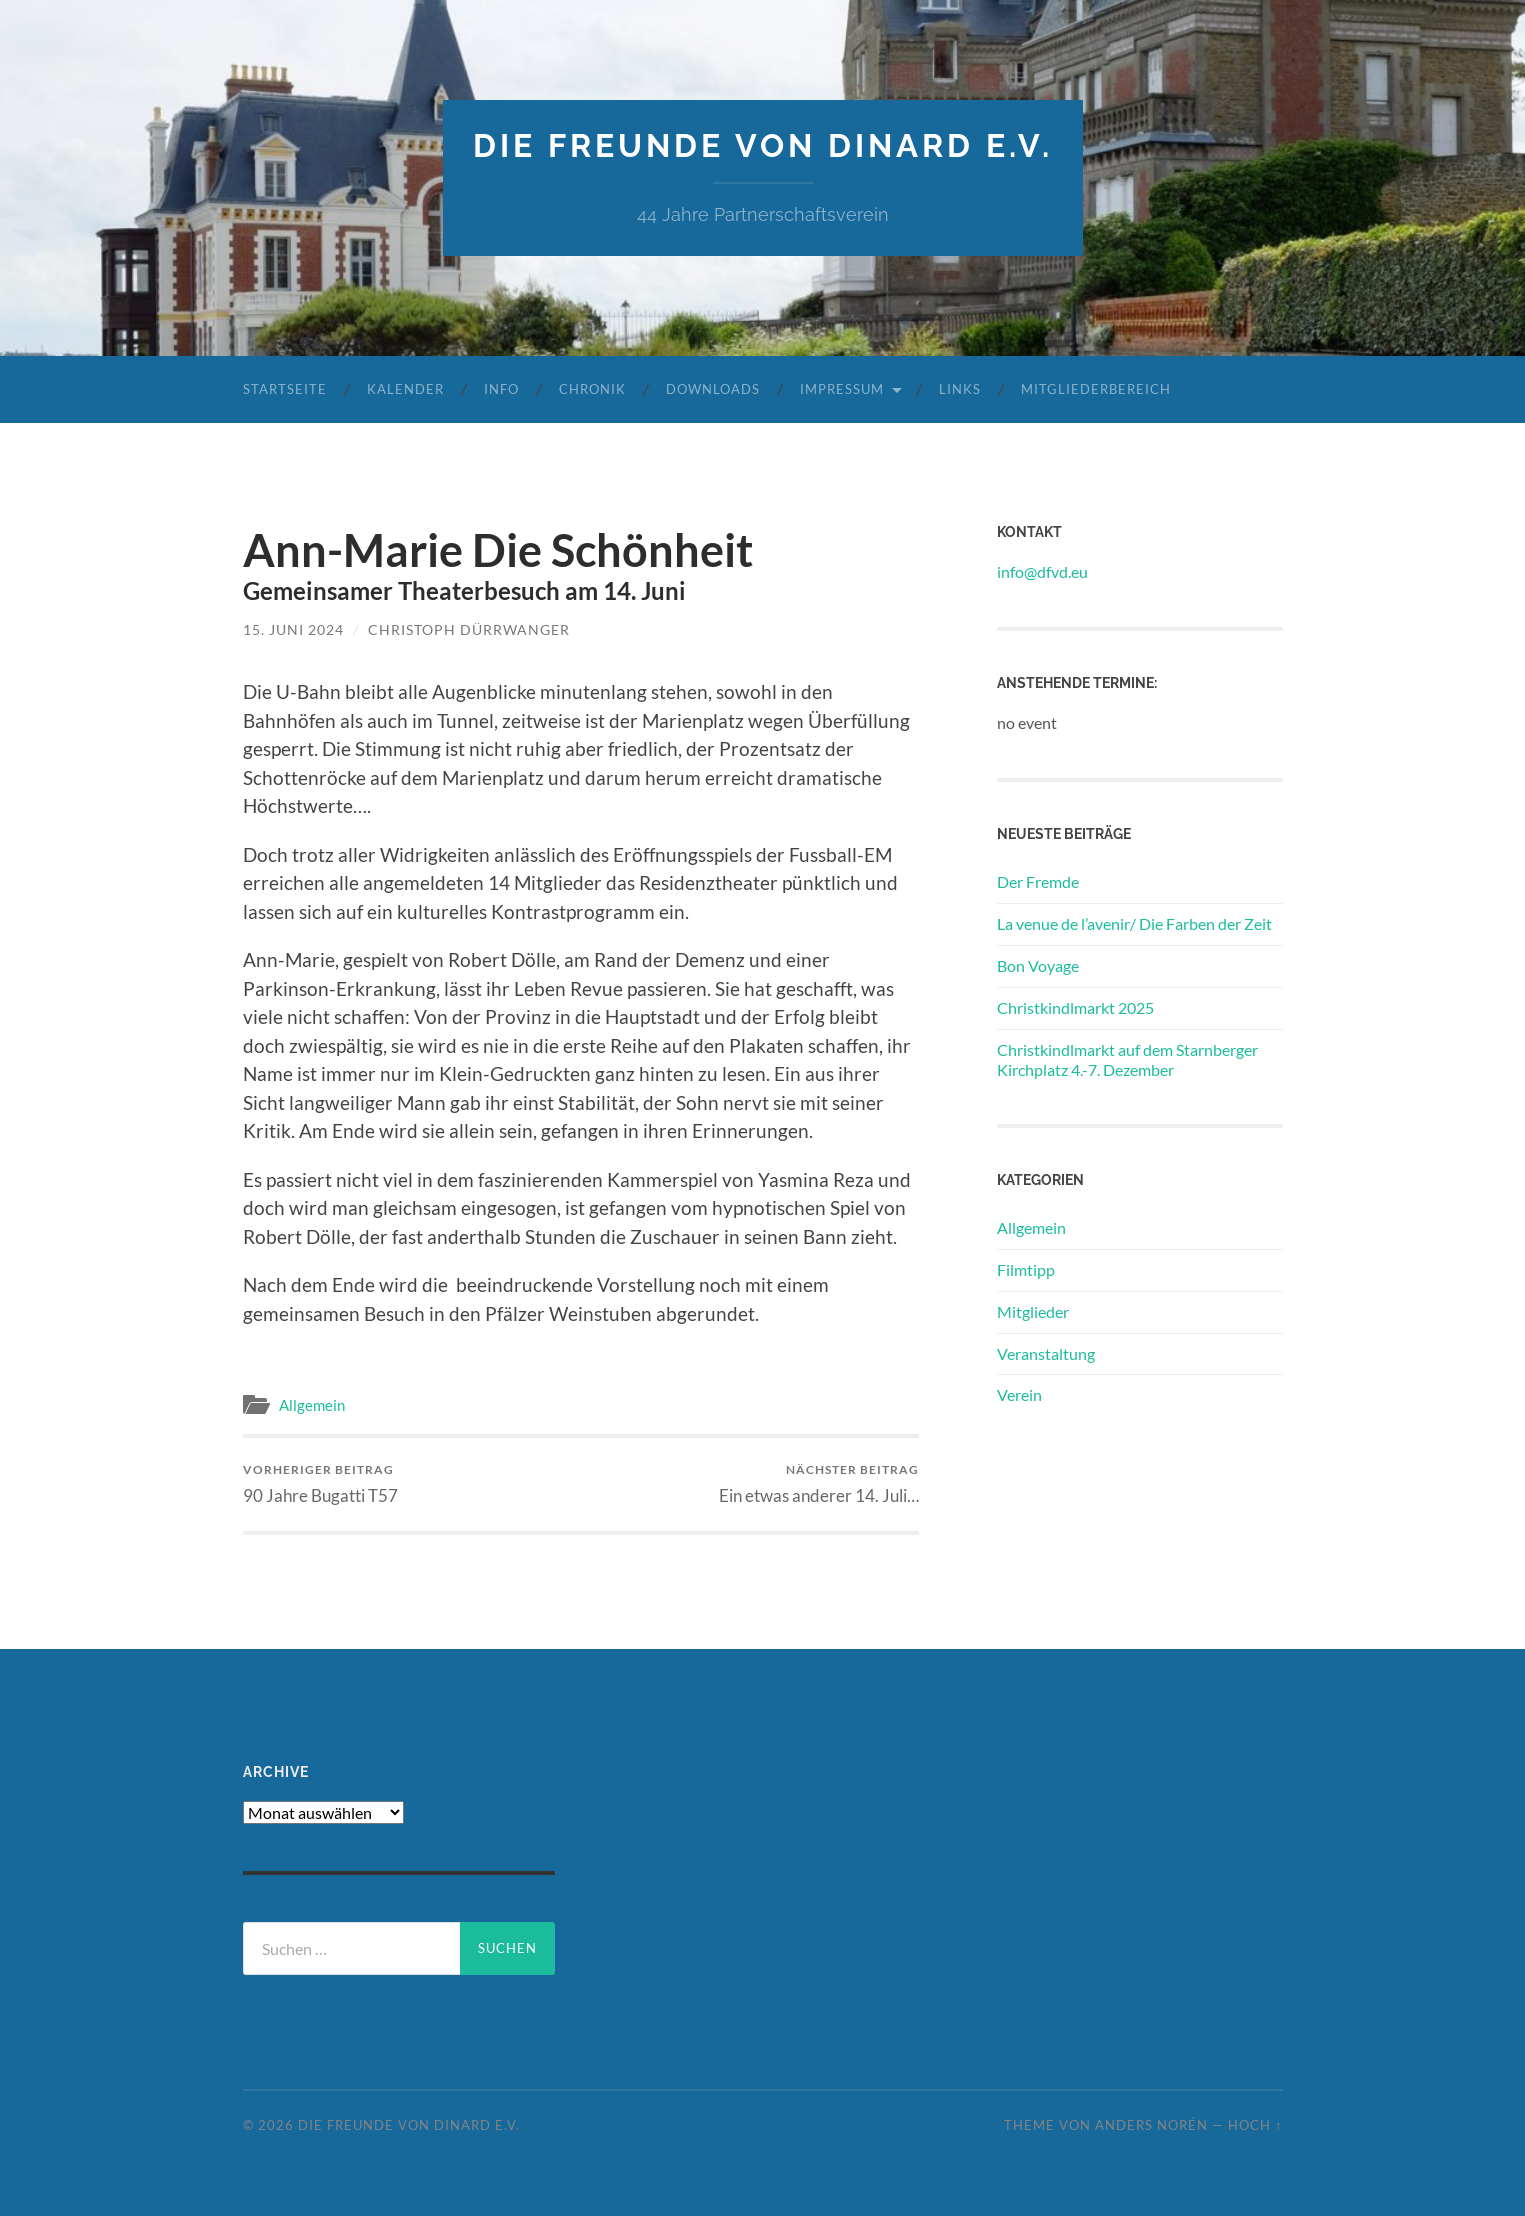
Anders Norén (1151, 2125)
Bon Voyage (1038, 965)
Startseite (285, 389)
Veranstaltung (1046, 1353)
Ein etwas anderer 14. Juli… (819, 1483)
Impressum (842, 389)
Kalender (405, 389)
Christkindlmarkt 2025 (1075, 1007)
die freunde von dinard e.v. (763, 145)
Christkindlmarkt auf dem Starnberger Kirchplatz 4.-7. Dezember (1127, 1060)
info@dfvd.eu (1042, 571)
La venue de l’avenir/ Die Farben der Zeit (1134, 923)
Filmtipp (1026, 1269)
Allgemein (312, 1405)
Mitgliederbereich (1096, 389)
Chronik (592, 389)
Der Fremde (1038, 881)
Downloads (713, 389)
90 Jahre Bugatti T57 (320, 1483)
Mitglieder (1033, 1311)
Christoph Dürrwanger (469, 629)
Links (960, 389)
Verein (1019, 1394)
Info (501, 389)
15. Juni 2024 (293, 629)
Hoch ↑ (1255, 2125)
